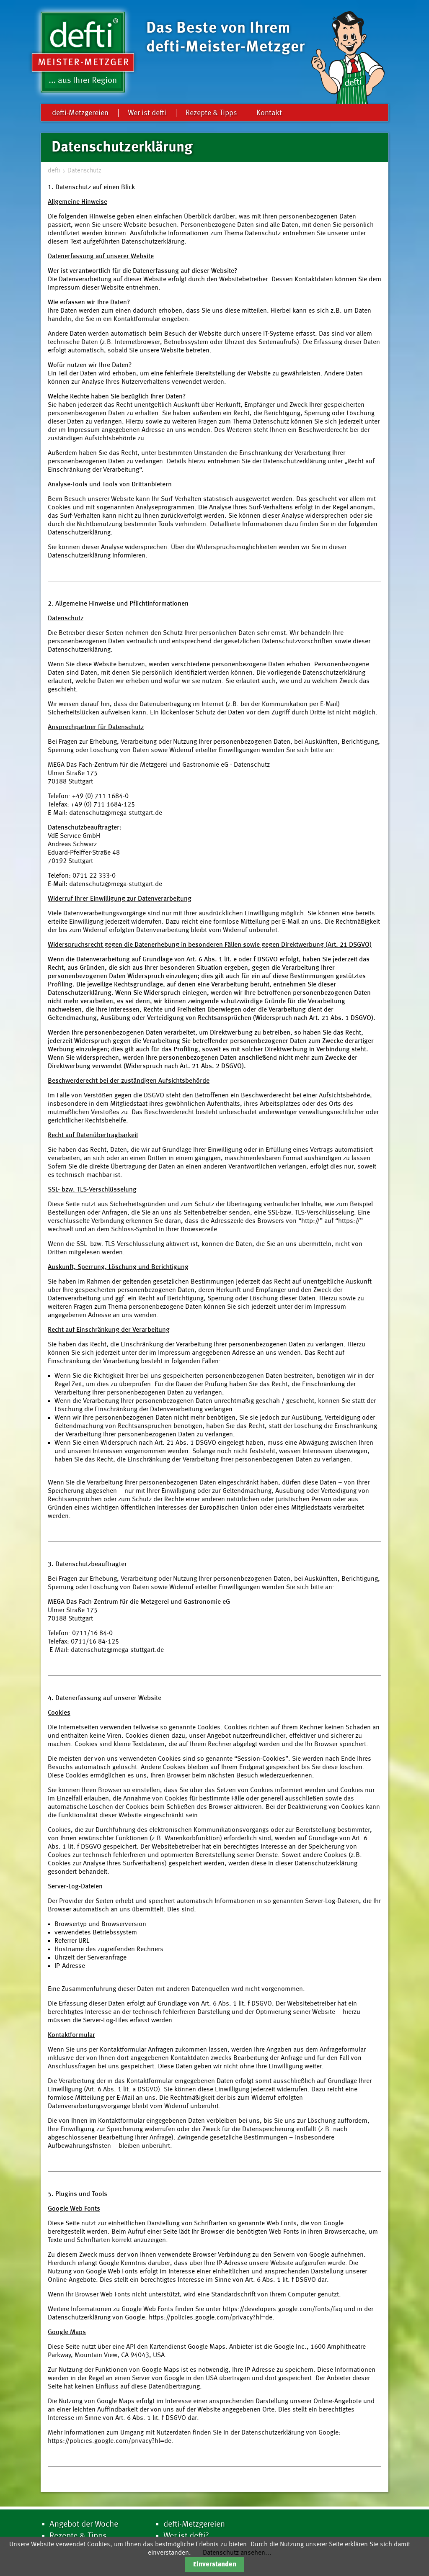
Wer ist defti (147, 113)
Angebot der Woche (83, 2524)
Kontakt (269, 113)
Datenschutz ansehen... (237, 2553)
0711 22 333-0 (94, 876)
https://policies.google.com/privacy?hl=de (210, 2317)
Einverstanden (214, 2564)
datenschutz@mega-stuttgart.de (115, 813)
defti (54, 170)
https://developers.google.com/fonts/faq (282, 2309)
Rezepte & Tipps (211, 113)
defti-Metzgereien (80, 113)
